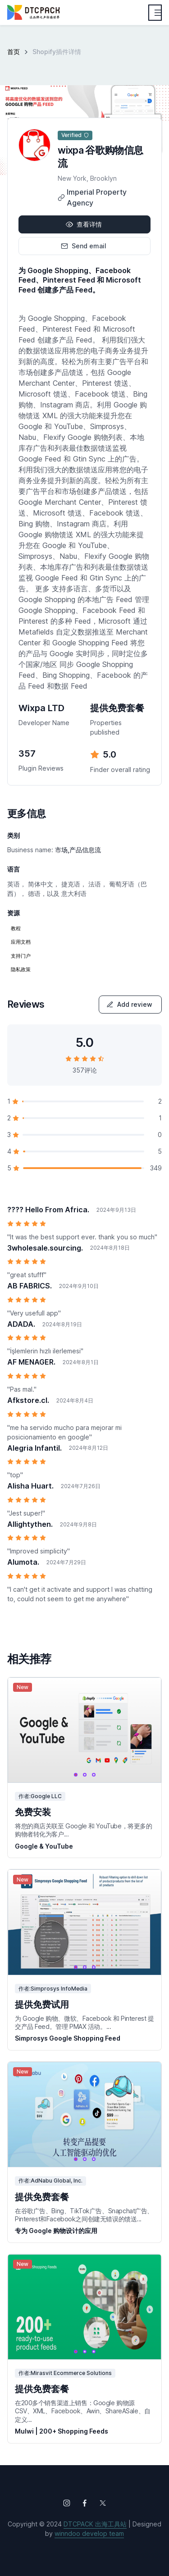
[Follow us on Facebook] (85, 2503)
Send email (83, 246)
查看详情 (84, 224)
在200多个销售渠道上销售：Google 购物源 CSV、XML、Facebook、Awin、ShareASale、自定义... (83, 2411)
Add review (129, 1004)
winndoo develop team (89, 2533)
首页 (13, 51)
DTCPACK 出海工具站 (95, 2524)
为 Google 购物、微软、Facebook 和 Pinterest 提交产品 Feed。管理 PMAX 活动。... (84, 2022)
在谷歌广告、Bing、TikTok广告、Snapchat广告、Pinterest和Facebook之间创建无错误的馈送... (84, 2215)
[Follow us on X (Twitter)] (103, 2503)
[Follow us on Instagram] (67, 2503)
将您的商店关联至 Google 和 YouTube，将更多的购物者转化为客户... (83, 1830)
